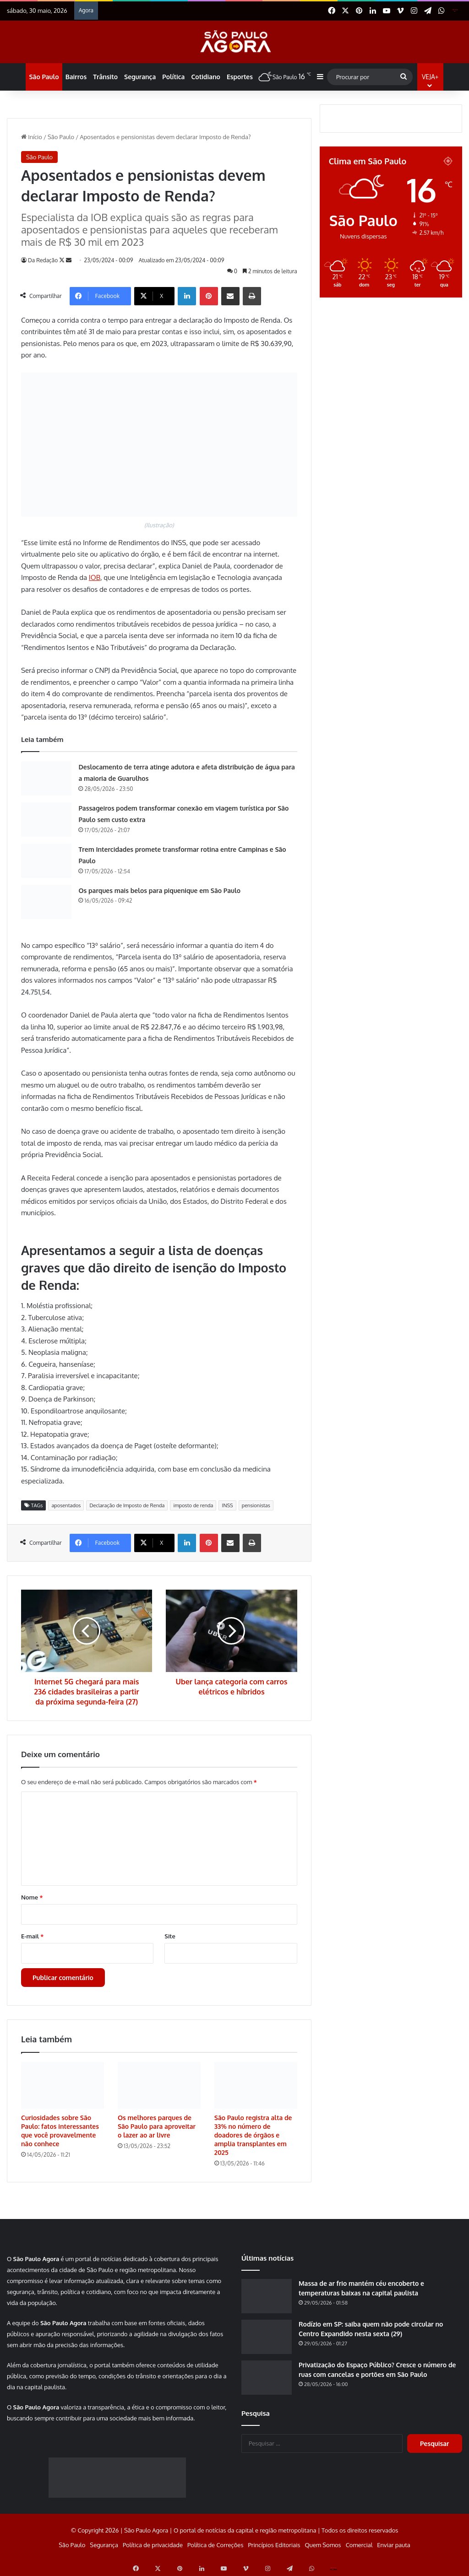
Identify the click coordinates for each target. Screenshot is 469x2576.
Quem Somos (323, 2545)
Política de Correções (215, 2545)
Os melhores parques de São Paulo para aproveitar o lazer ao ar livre (157, 2126)
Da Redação (43, 260)
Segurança (140, 77)
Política (173, 77)
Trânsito (105, 77)
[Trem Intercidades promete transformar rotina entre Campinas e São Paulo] (46, 861)
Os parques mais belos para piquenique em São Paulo (159, 890)
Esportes (240, 77)
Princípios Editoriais (274, 2545)
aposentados (66, 1505)
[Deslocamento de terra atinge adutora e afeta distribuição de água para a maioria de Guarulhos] (46, 778)
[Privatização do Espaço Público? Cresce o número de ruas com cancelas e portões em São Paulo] (266, 2377)
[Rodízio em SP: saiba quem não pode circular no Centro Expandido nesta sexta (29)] (266, 2337)
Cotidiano (205, 77)
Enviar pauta (393, 2545)
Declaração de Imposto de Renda (126, 1505)
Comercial (359, 2545)
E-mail (32, 1936)
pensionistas (256, 1505)
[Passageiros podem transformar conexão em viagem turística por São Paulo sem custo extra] (46, 819)
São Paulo (44, 77)
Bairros (76, 77)
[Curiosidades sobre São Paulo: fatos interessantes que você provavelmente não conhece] (62, 2085)
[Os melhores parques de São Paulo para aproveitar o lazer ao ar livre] (159, 2085)
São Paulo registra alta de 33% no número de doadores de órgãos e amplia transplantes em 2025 (253, 2135)
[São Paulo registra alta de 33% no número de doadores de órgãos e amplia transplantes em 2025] (255, 2085)
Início (31, 137)
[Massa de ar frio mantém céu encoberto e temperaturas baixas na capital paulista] (266, 2296)
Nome (32, 1897)
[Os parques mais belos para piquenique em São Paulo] (46, 902)
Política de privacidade (153, 2545)
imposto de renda (193, 1505)
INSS (227, 1505)
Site (169, 1936)
